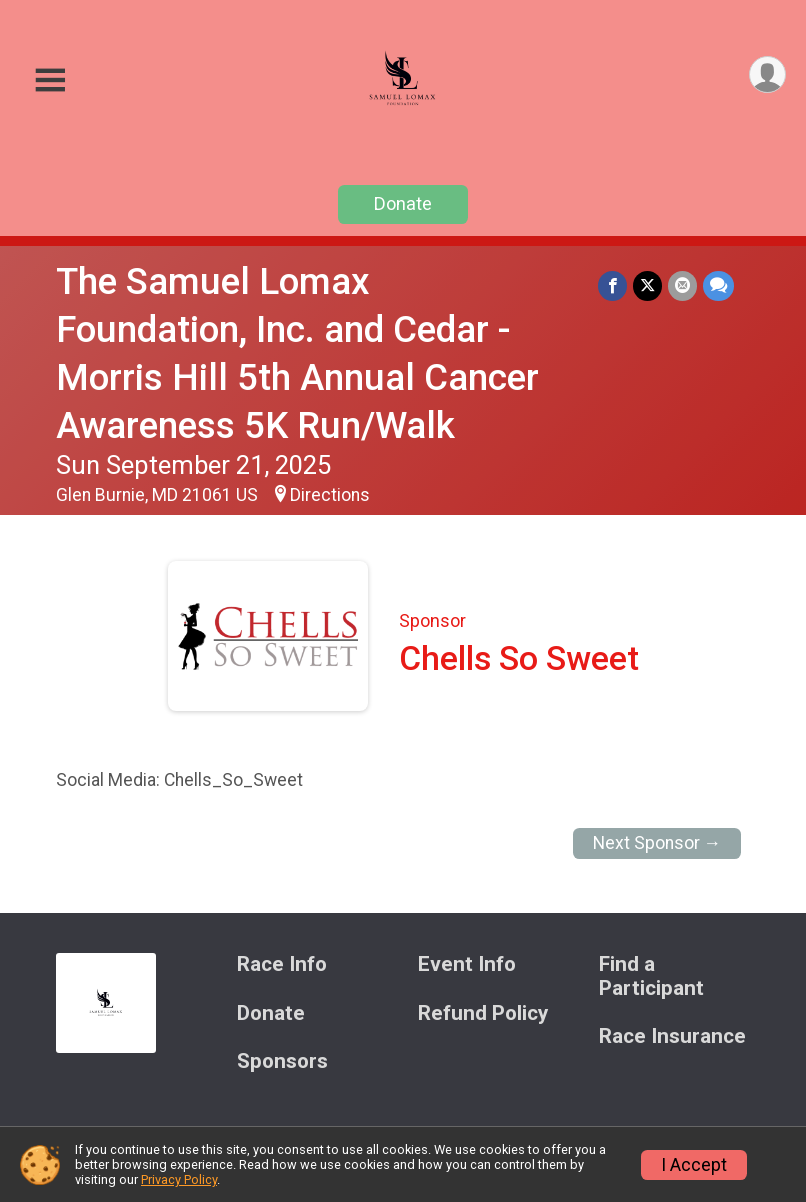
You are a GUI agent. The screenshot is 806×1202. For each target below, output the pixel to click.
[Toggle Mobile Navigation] (50, 80)
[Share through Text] (718, 285)
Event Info (467, 964)
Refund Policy (483, 1013)
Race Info (282, 964)
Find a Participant (651, 976)
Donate (403, 203)
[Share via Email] (682, 285)
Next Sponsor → (657, 843)
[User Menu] (767, 74)
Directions (330, 495)
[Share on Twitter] (647, 285)
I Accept (694, 1165)
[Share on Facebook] (612, 285)
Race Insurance (672, 1036)
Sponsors (282, 1061)
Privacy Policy (179, 1179)
